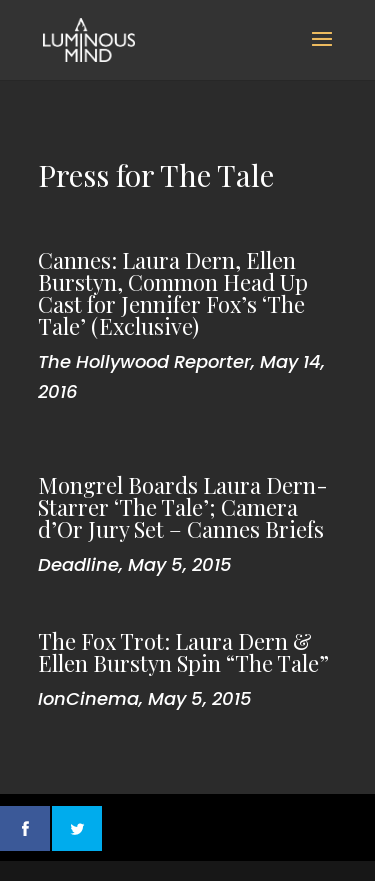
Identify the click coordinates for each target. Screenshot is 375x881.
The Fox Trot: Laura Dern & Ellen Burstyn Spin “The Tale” (183, 652)
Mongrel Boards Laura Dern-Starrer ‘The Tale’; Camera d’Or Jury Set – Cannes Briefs (183, 507)
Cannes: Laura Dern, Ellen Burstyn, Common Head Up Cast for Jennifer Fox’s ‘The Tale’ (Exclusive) (173, 293)
